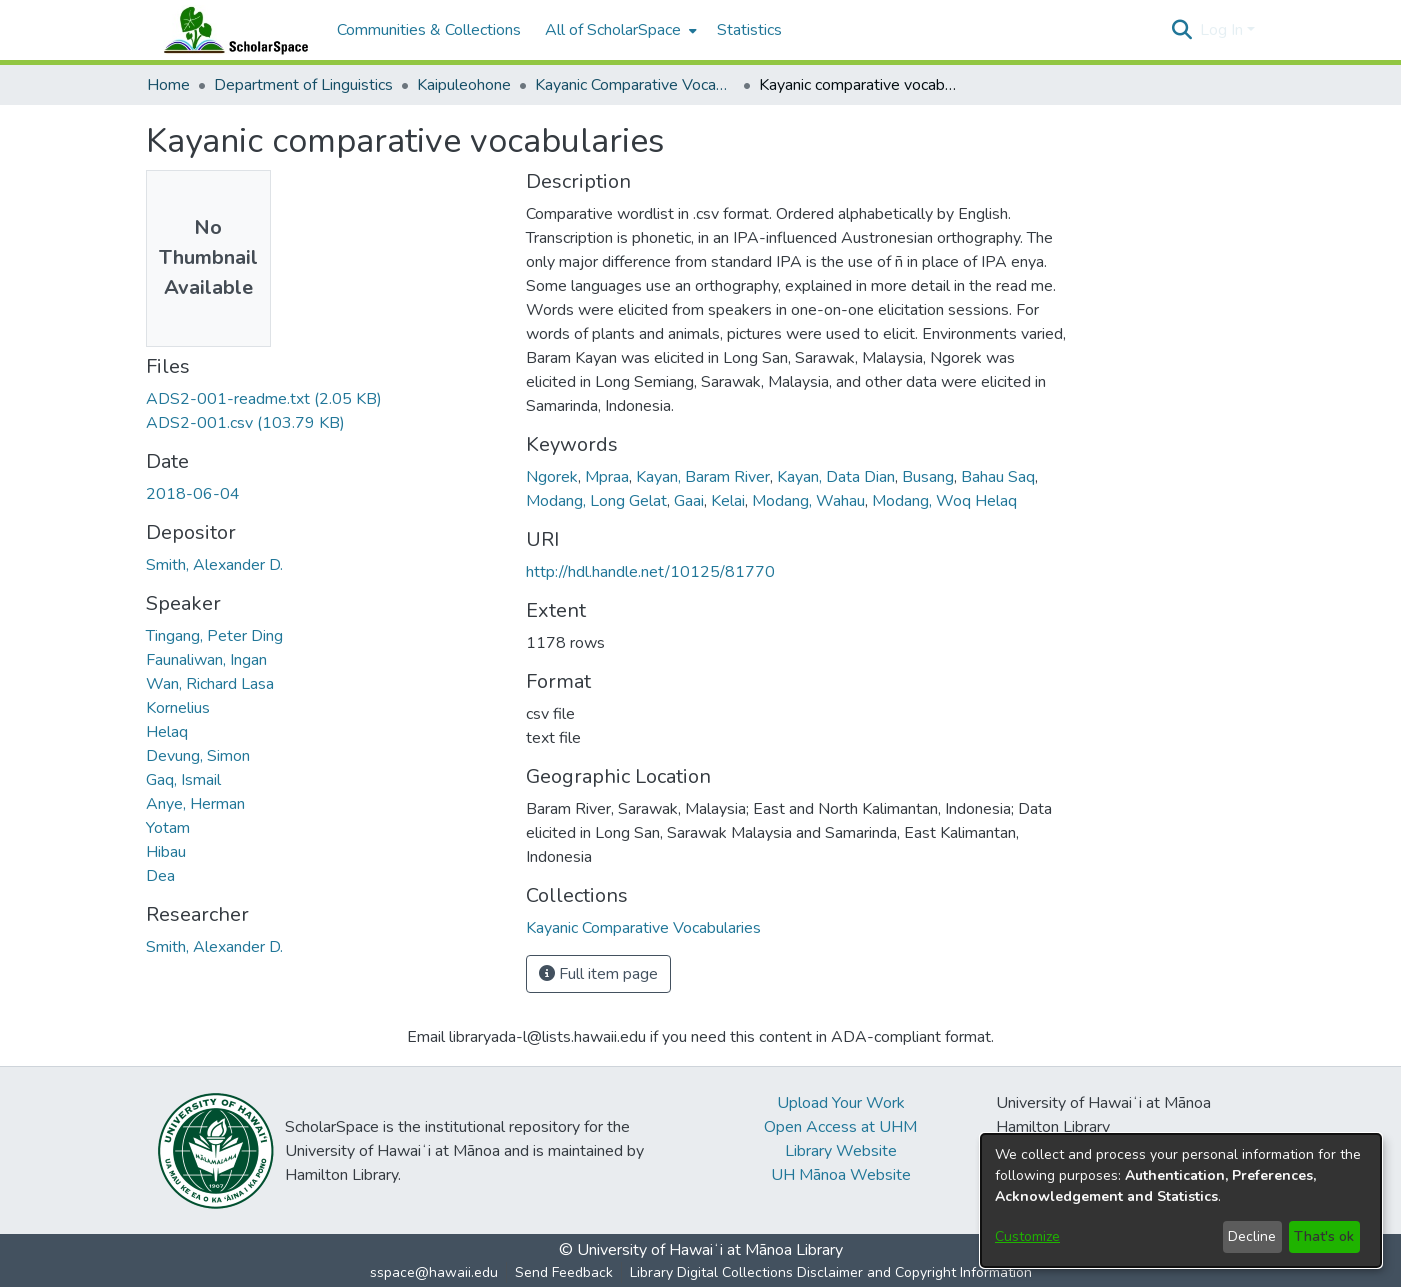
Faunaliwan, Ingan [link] (206, 660)
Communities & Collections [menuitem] (429, 30)
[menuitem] (619, 30)
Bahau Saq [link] (998, 477)
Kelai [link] (728, 501)
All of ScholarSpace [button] (613, 30)
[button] (1182, 30)
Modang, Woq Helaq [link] (944, 501)
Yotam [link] (168, 828)
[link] (264, 399)
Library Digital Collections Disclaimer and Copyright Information (831, 1272)
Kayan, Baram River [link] (703, 477)
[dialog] (1181, 1200)
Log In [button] (1223, 30)
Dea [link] (160, 876)
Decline (1252, 1236)
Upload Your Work (841, 1103)
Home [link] (168, 85)
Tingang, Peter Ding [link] (214, 636)
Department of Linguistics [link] (303, 85)
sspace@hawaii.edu (434, 1272)
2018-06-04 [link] (193, 494)
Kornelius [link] (178, 708)
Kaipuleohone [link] (464, 85)
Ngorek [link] (552, 477)
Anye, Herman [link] (195, 804)
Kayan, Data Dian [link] (836, 477)
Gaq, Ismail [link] (183, 780)
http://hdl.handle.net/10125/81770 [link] (650, 572)
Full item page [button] (598, 974)
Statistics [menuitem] (749, 30)
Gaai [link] (689, 501)
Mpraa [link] (607, 477)
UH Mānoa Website (841, 1175)
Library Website (841, 1151)
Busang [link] (928, 477)
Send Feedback (564, 1272)
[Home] (232, 30)
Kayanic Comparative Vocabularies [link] (635, 85)
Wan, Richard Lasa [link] (210, 684)
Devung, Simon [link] (198, 756)
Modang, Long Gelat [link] (596, 501)
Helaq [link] (167, 732)
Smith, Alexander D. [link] (214, 565)
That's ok (1324, 1236)
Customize (1027, 1236)
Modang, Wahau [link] (808, 501)
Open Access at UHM (840, 1127)
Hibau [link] (166, 852)
